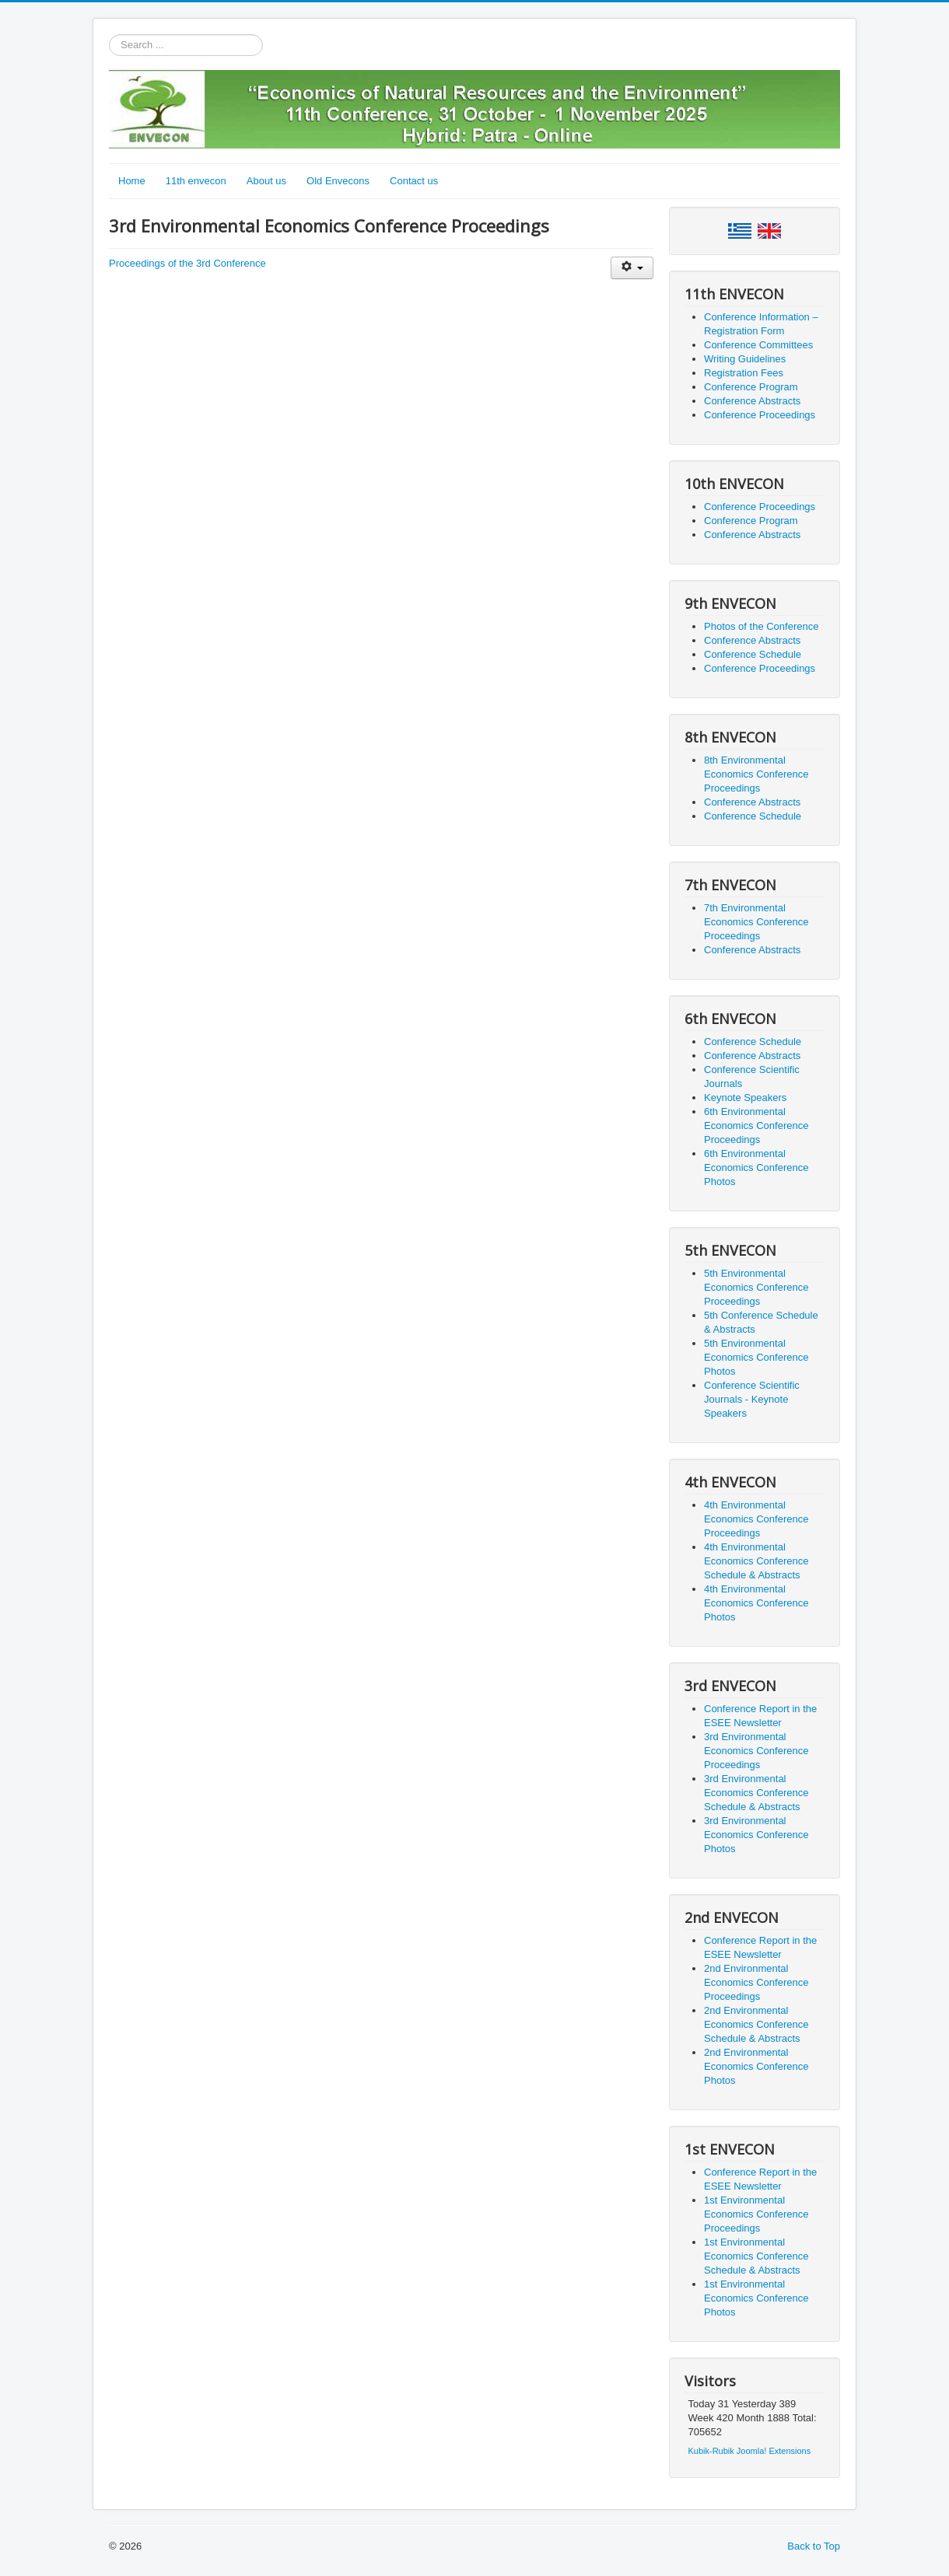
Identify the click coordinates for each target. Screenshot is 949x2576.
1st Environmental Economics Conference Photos (756, 2298)
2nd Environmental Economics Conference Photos (756, 2066)
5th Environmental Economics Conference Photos (756, 1357)
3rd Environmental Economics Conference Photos (756, 1834)
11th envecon (196, 181)
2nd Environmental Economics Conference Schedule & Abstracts (756, 2024)
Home (131, 181)
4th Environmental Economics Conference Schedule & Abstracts (756, 1561)
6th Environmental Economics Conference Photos (756, 1167)
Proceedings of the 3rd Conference (187, 263)
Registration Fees (743, 373)
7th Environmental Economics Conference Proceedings (756, 922)
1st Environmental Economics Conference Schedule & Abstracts (756, 2256)
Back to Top (813, 2546)
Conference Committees (758, 345)
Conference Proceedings (759, 415)
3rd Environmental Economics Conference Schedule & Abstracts (756, 1792)
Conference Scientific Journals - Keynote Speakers (752, 1399)
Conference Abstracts (752, 401)
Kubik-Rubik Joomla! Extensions (749, 2450)
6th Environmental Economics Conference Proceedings (756, 1125)
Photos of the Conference (761, 626)
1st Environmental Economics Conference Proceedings (756, 2214)
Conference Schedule (752, 654)
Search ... (109, 34)
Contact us (414, 181)
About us (266, 181)
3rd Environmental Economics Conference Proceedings (756, 1750)
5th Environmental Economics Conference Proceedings (756, 1287)
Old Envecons (337, 181)
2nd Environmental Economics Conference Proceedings (756, 1982)
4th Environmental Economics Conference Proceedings (756, 1519)
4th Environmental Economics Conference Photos (756, 1603)
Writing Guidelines (745, 359)
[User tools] (632, 268)
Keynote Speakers (745, 1097)
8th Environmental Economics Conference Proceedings (756, 774)
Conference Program (751, 387)
